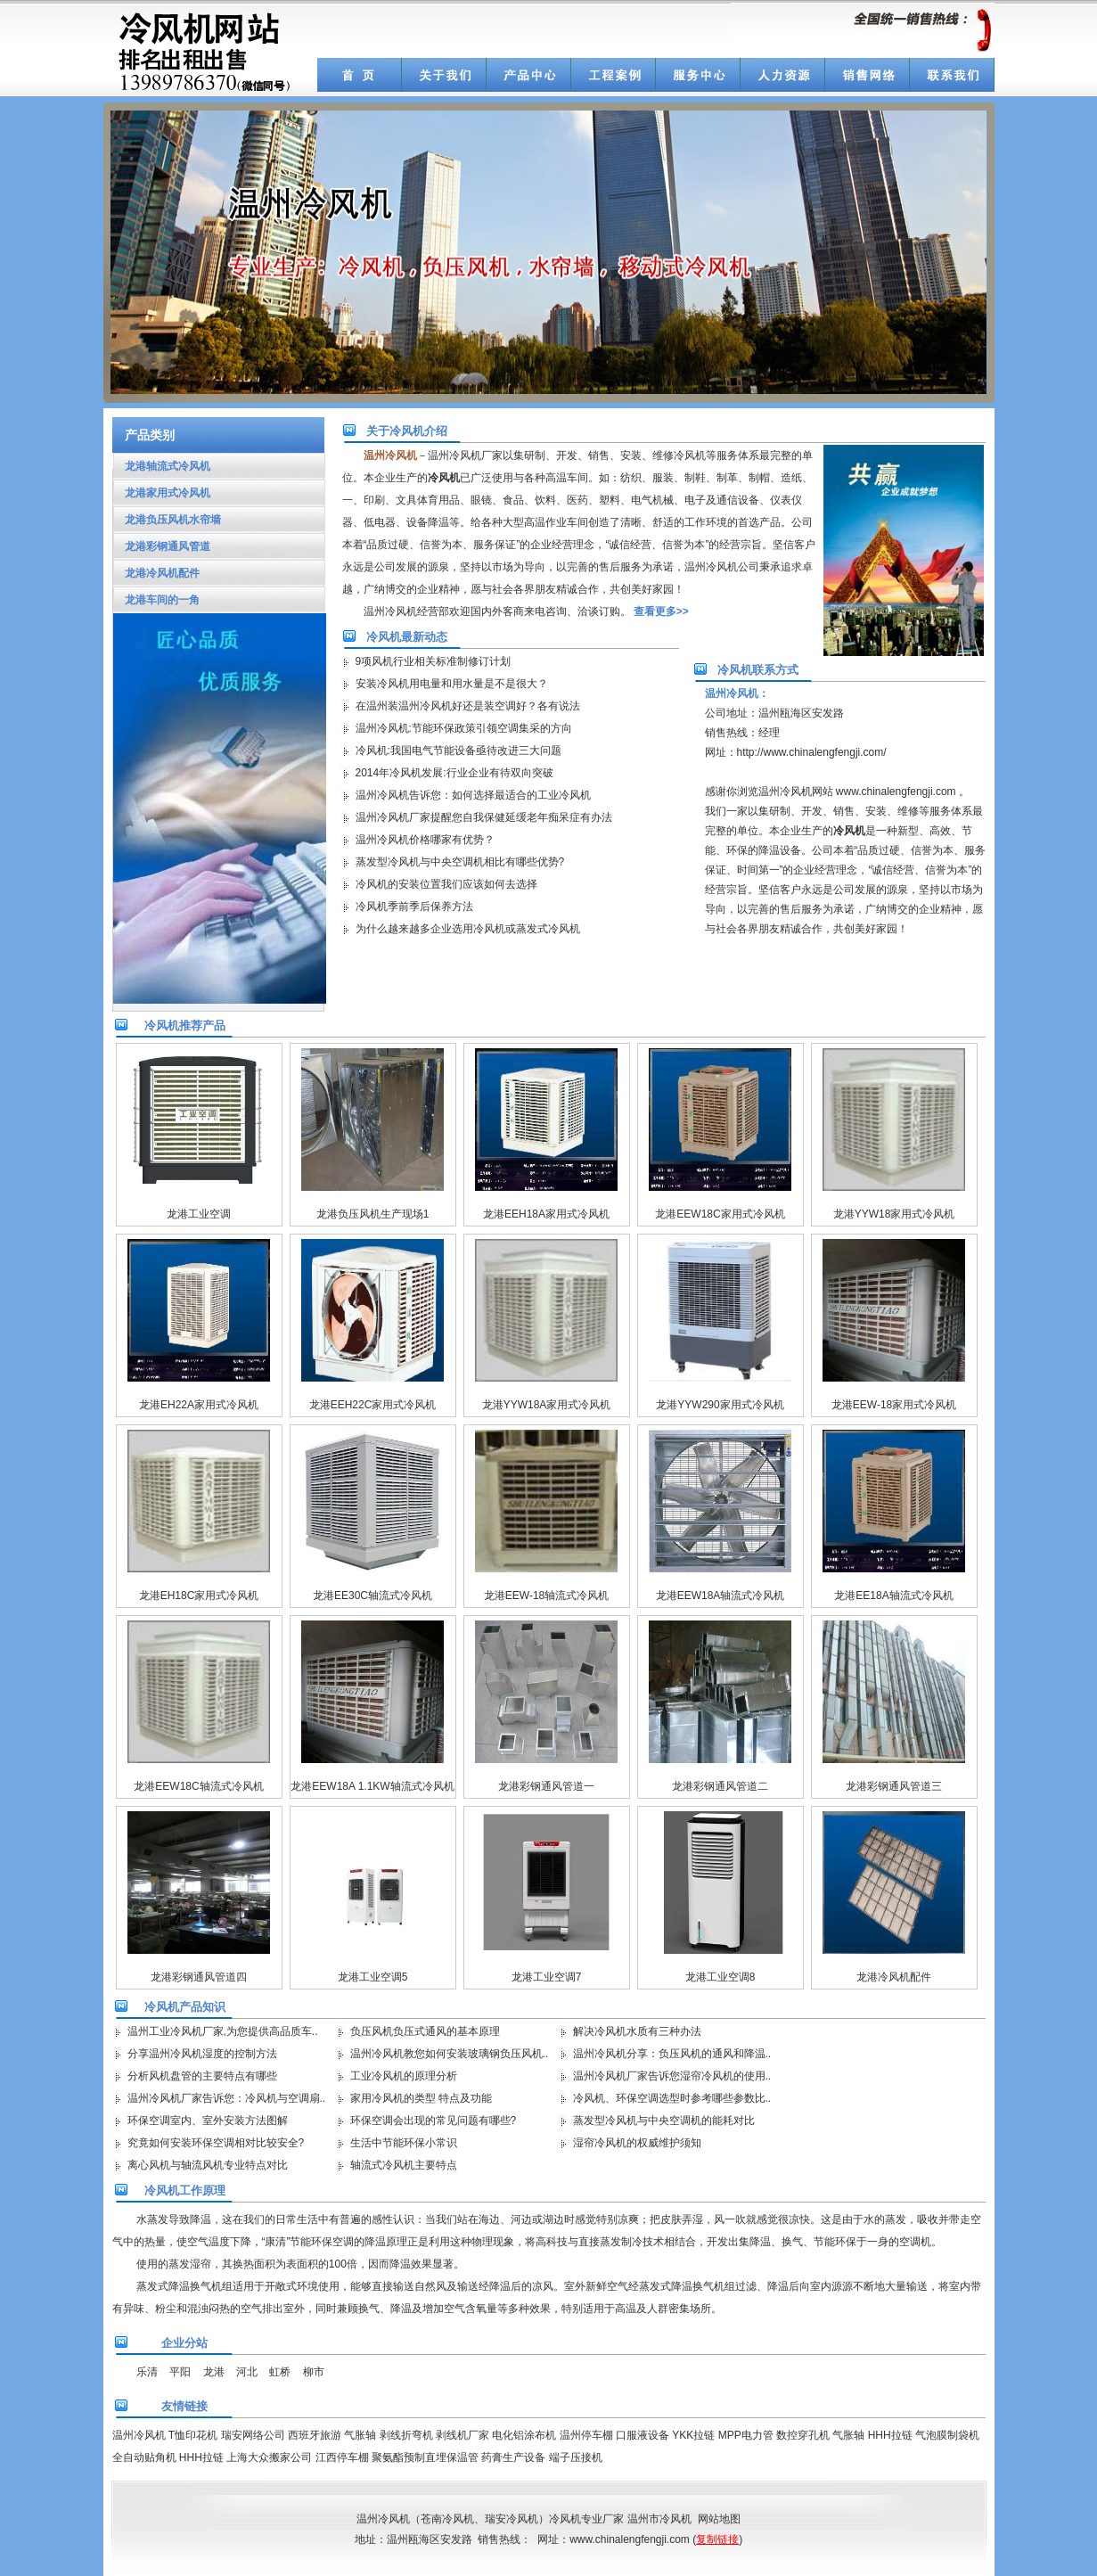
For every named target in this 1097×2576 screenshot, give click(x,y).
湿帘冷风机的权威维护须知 (637, 2143)
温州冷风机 (139, 2435)
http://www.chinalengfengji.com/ (812, 752)
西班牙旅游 (314, 2435)
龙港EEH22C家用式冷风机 (373, 1405)
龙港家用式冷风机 (161, 493)
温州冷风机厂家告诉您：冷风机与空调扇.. (226, 2098)
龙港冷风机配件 (156, 573)
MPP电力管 (746, 2435)
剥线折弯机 (406, 2435)
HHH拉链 (890, 2435)
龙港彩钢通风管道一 (546, 1786)
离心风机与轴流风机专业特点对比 (207, 2165)
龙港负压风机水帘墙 (167, 519)
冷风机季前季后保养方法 (414, 906)
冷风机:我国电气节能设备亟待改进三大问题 (458, 750)
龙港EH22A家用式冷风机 (198, 1405)
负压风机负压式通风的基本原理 (425, 2031)
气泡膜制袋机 (947, 2435)
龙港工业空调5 (373, 1977)
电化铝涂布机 (524, 2435)
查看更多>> (661, 611)
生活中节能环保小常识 (403, 2143)
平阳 (180, 2372)
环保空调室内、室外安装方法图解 (207, 2120)
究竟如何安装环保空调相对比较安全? (216, 2143)
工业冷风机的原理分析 (403, 2076)
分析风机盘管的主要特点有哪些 (202, 2076)
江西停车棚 (342, 2457)
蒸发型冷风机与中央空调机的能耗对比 (664, 2120)
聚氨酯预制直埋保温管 (425, 2457)
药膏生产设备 (513, 2457)
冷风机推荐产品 (184, 1025)
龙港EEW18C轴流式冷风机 (198, 1786)
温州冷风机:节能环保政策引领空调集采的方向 (464, 728)
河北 (247, 2372)
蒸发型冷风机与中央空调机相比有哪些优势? (460, 862)
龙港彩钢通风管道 (161, 546)
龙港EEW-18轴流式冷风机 (546, 1595)
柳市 (313, 2372)
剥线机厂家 (462, 2435)
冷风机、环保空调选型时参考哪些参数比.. (672, 2098)
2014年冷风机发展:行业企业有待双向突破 (454, 773)
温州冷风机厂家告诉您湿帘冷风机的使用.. (672, 2076)
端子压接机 (575, 2457)
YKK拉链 (693, 2435)
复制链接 (717, 2539)
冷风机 (565, 2519)
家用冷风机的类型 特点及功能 (421, 2098)
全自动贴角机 (144, 2457)
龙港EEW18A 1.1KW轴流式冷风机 (372, 1786)
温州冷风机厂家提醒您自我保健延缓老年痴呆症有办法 (484, 817)
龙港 (214, 2372)
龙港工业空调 (199, 1214)
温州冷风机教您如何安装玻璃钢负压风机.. (449, 2053)
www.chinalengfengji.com (896, 791)
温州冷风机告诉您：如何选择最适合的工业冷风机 (473, 795)
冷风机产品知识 (184, 2007)
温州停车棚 (586, 2435)
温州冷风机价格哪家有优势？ (425, 839)
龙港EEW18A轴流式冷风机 (720, 1595)
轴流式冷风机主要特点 (403, 2165)
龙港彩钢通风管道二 (720, 1786)
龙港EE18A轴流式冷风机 (893, 1595)
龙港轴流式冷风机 (161, 466)
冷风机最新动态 (406, 637)
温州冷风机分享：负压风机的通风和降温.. (672, 2053)
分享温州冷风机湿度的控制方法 (202, 2053)
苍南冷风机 (447, 2519)
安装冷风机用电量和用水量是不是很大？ (452, 683)
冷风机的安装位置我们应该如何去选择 (446, 884)
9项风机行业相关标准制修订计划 (434, 661)
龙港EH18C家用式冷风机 (199, 1595)
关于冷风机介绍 (406, 431)
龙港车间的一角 (156, 600)
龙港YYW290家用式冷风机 (719, 1405)
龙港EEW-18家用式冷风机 (893, 1405)
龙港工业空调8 (720, 1977)
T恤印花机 (192, 2435)
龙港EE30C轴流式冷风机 (372, 1595)
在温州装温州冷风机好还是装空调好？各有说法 (468, 706)
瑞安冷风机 (511, 2519)
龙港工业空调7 (547, 1977)
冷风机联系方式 (757, 670)
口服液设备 (642, 2435)
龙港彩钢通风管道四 (199, 1977)
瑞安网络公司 (253, 2435)
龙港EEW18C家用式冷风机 (719, 1214)
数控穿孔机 (803, 2435)
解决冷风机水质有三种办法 (637, 2031)
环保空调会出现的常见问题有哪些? (433, 2120)
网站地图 (719, 2519)
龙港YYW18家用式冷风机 (894, 1214)
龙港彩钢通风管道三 (894, 1786)
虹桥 (280, 2372)
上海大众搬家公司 (269, 2457)
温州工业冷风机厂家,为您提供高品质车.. (222, 2031)
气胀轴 (360, 2435)
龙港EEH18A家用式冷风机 (546, 1214)
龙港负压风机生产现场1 (373, 1214)
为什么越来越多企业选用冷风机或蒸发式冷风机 (468, 929)
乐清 (147, 2372)
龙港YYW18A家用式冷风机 (546, 1405)
